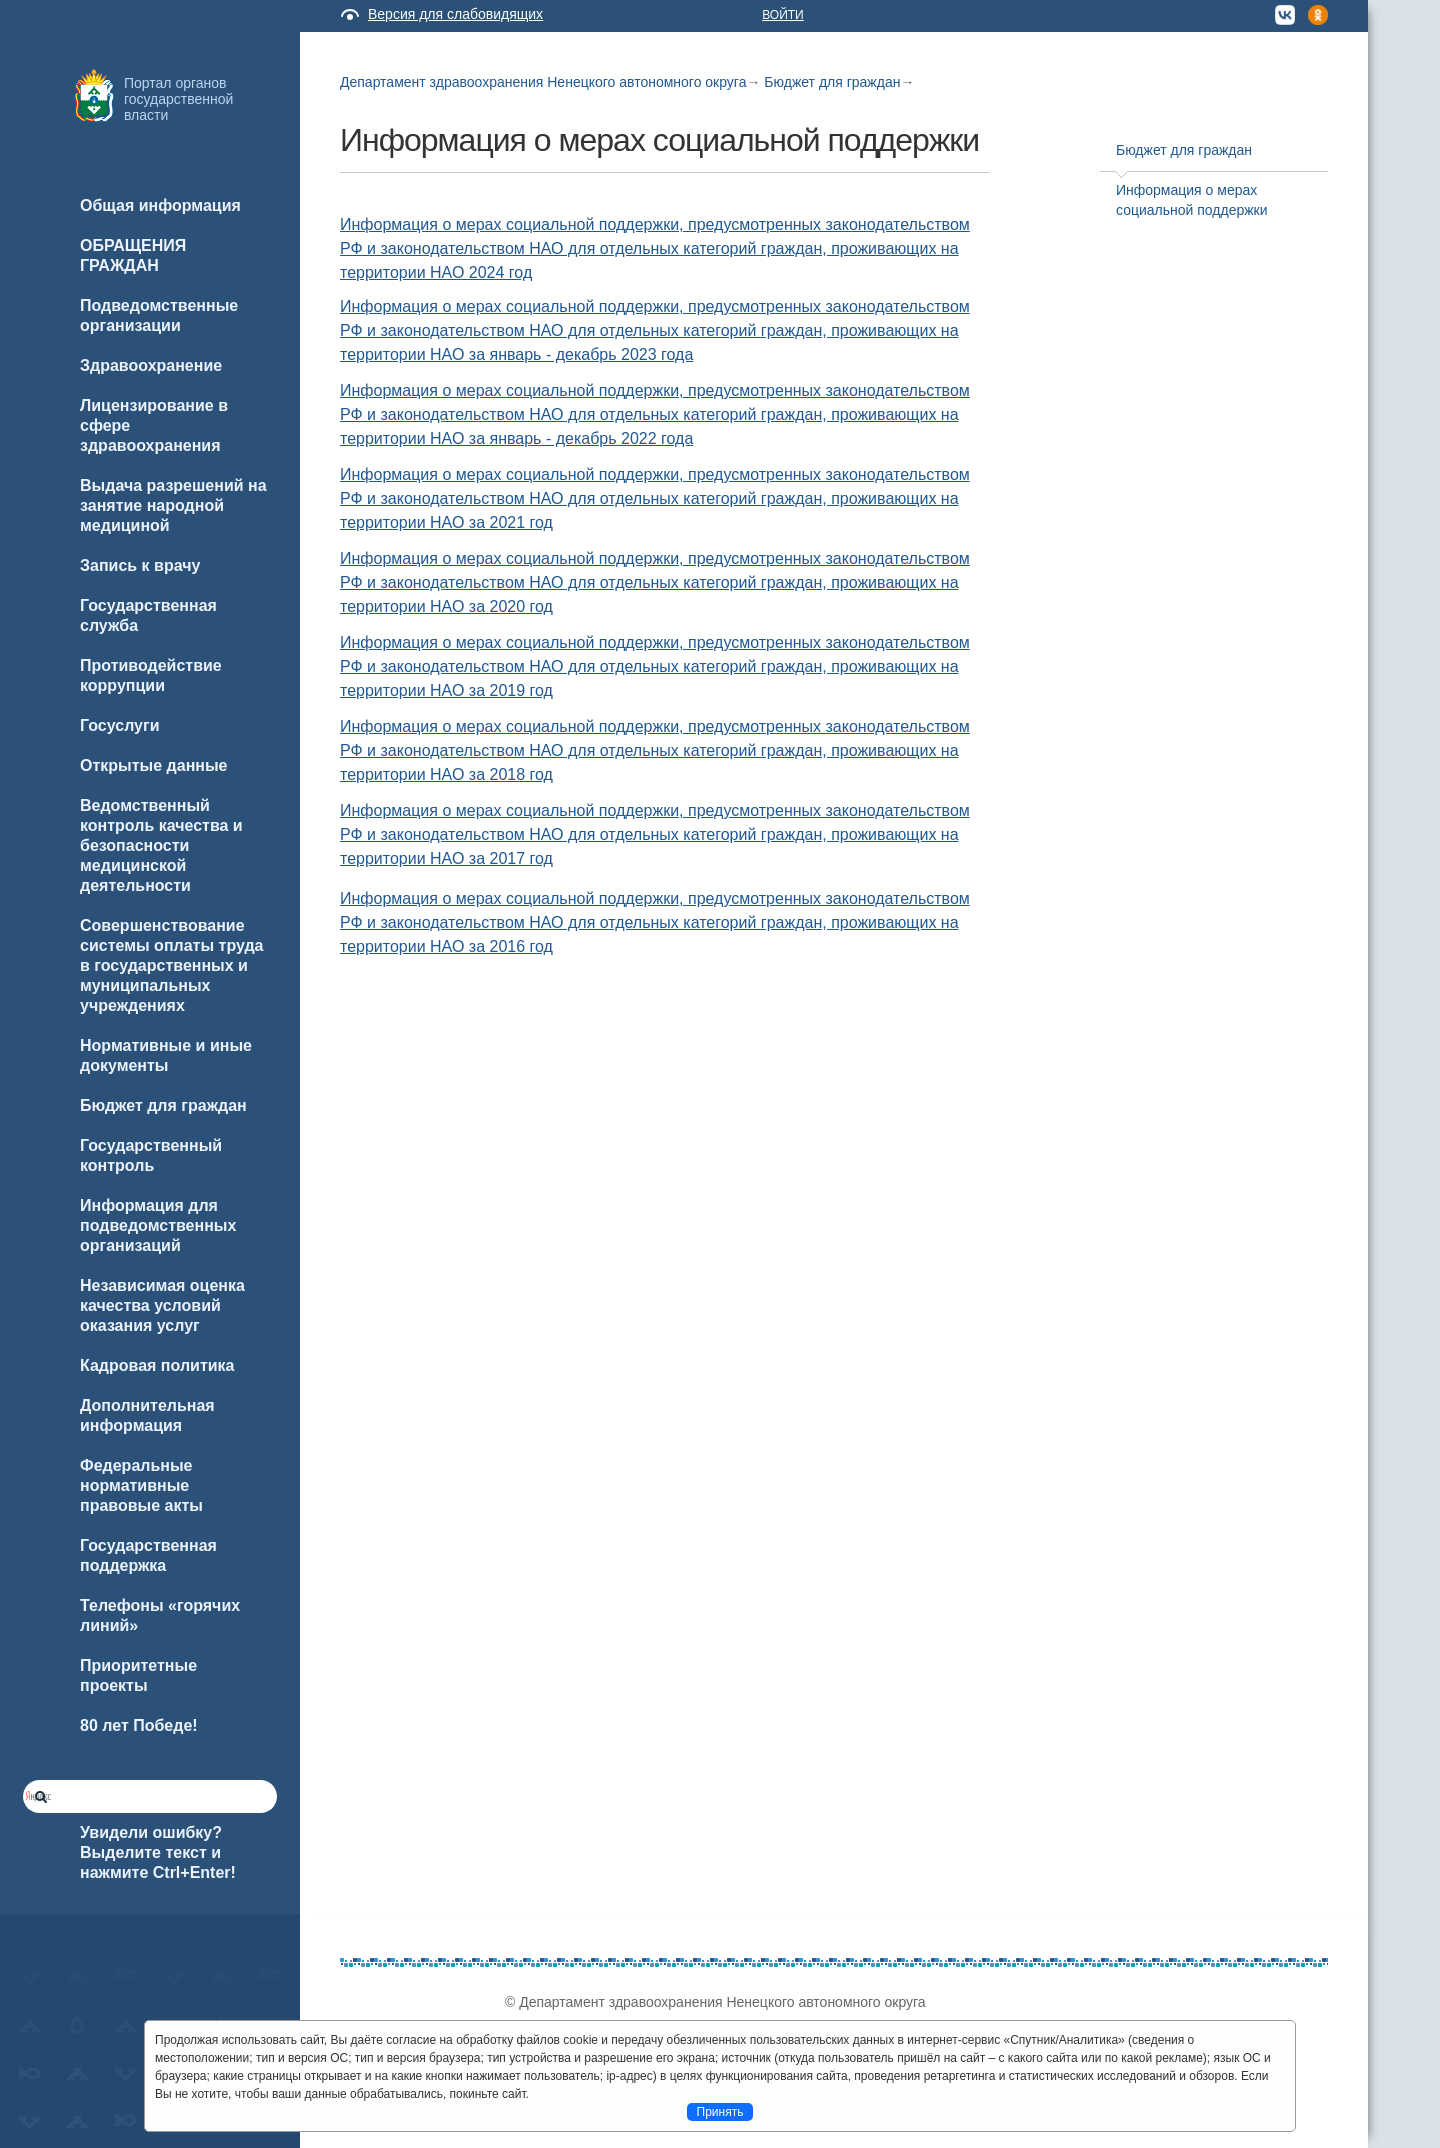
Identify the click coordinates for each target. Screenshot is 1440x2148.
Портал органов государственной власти (178, 99)
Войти (783, 15)
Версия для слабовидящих (455, 14)
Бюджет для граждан (832, 82)
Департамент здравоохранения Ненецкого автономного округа (543, 82)
